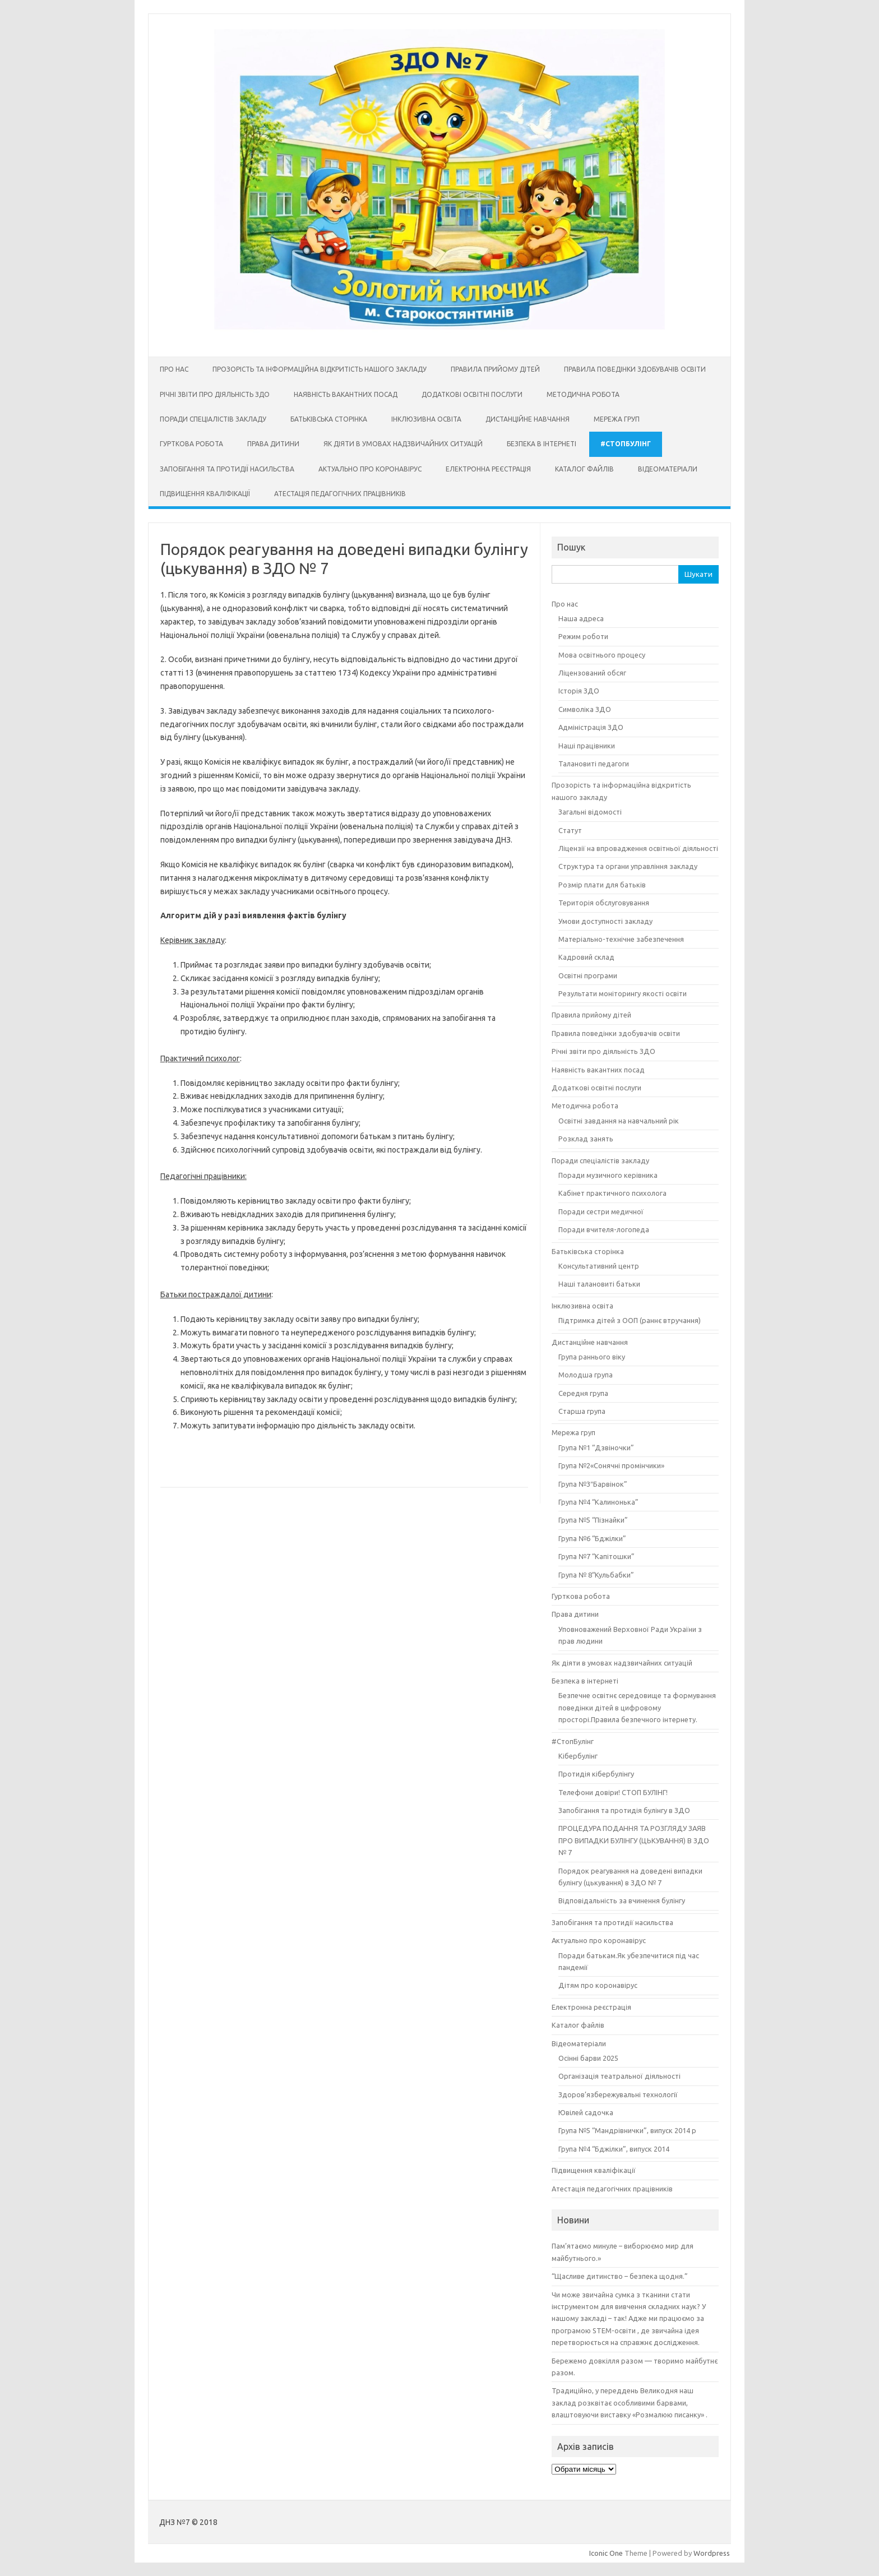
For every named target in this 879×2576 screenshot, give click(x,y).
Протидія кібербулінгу (596, 1774)
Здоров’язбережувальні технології (618, 2094)
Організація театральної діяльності (619, 2076)
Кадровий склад (586, 957)
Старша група (581, 1411)
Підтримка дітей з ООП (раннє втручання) (629, 1320)
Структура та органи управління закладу (627, 866)
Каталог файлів (584, 469)
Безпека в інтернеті (541, 443)
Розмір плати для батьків (602, 885)
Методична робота (583, 394)
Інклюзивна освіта (426, 419)
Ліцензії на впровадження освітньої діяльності (638, 848)
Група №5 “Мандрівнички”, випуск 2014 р (627, 2130)
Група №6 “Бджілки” (592, 1538)
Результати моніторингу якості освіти (622, 993)
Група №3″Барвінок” (592, 1484)
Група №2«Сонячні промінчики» (611, 1465)
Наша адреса (581, 618)
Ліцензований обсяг (592, 673)
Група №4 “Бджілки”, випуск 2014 (613, 2149)
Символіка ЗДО (584, 709)
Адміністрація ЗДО (590, 727)
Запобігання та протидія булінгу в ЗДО (624, 1810)
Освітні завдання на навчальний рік (618, 1121)
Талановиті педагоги (593, 763)
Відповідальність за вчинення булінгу (621, 1900)
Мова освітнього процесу (601, 655)
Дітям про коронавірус (597, 1985)
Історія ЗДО (578, 691)
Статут (570, 830)
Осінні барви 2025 (588, 2058)
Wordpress (711, 2553)
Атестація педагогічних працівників (340, 493)
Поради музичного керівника (608, 1175)
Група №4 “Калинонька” (598, 1502)
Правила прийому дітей (495, 369)
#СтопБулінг (625, 443)
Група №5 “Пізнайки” (593, 1520)
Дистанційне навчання (527, 419)
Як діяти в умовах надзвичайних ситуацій (403, 443)
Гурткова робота (191, 443)
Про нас (174, 369)
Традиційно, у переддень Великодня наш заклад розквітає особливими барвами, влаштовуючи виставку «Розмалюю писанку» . (629, 2402)
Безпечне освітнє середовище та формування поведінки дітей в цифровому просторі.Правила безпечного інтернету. (637, 1707)
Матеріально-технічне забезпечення (621, 939)
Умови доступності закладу (605, 921)
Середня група (583, 1393)
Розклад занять (585, 1139)
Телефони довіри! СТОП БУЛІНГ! (613, 1792)
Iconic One (606, 2553)
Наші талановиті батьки (599, 1284)
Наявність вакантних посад (345, 394)
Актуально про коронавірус (370, 469)
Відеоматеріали (667, 469)
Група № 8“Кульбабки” (596, 1575)
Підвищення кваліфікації (205, 493)
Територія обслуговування (603, 903)
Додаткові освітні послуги (472, 394)
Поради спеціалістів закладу (213, 419)
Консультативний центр (598, 1266)
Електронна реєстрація (488, 469)
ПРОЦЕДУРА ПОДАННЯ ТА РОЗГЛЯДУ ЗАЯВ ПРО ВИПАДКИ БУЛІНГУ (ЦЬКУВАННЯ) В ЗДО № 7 (633, 1840)
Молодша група (585, 1375)
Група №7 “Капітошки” (596, 1556)
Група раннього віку (591, 1357)
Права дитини (273, 443)
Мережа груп (617, 419)
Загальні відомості (590, 812)
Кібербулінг (578, 1756)
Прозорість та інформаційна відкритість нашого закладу (319, 369)
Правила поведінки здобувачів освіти (635, 369)
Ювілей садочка (585, 2112)
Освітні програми (587, 975)
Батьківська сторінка (328, 419)
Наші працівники (586, 746)
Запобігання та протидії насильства (227, 469)
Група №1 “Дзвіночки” (596, 1447)
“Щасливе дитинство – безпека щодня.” (620, 2276)
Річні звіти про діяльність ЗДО (215, 394)
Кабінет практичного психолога (612, 1193)
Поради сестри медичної (601, 1211)
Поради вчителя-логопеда (603, 1229)
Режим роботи (583, 636)
